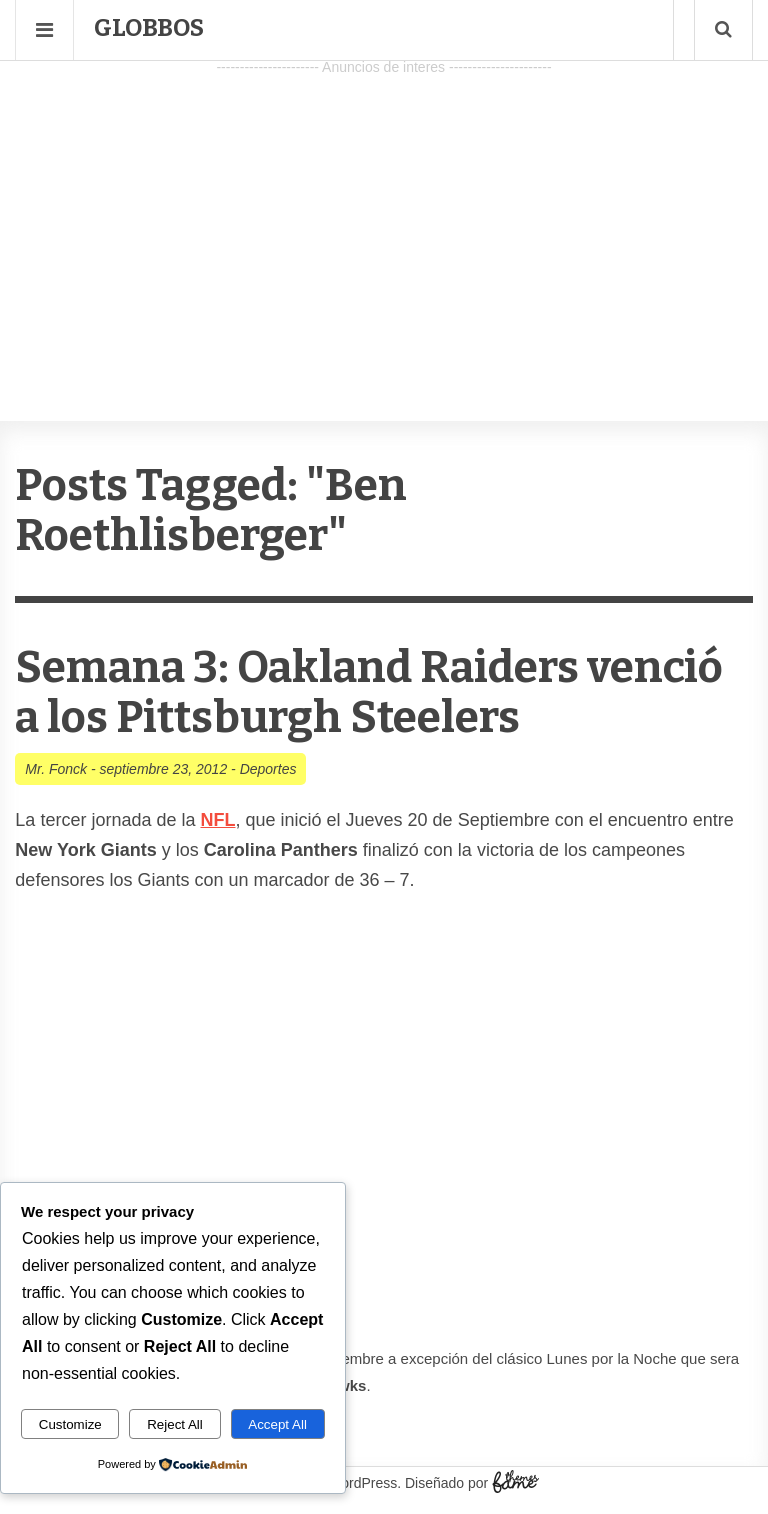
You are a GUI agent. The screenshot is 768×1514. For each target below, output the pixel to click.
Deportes (268, 769)
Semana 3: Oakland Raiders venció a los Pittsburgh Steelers (369, 692)
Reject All (175, 1424)
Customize (70, 1424)
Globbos (149, 28)
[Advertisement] (384, 221)
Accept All (277, 1424)
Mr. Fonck (56, 769)
